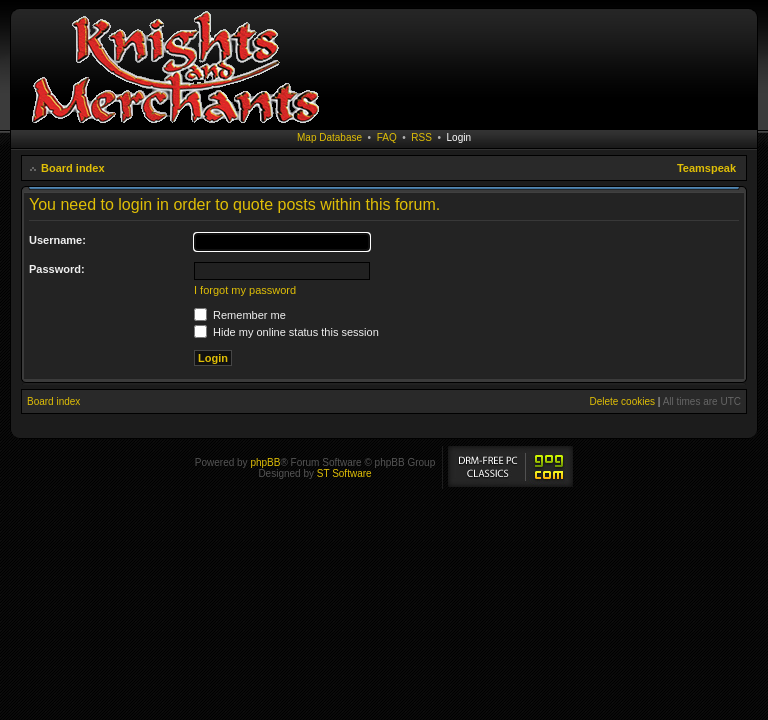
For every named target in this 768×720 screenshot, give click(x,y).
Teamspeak (706, 168)
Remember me (240, 315)
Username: (57, 240)
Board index (73, 168)
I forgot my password (245, 290)
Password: (57, 269)
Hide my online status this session (286, 332)
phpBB (265, 462)
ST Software (344, 473)
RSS (421, 137)
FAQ (387, 137)
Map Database (329, 137)
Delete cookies (622, 401)
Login (459, 137)
